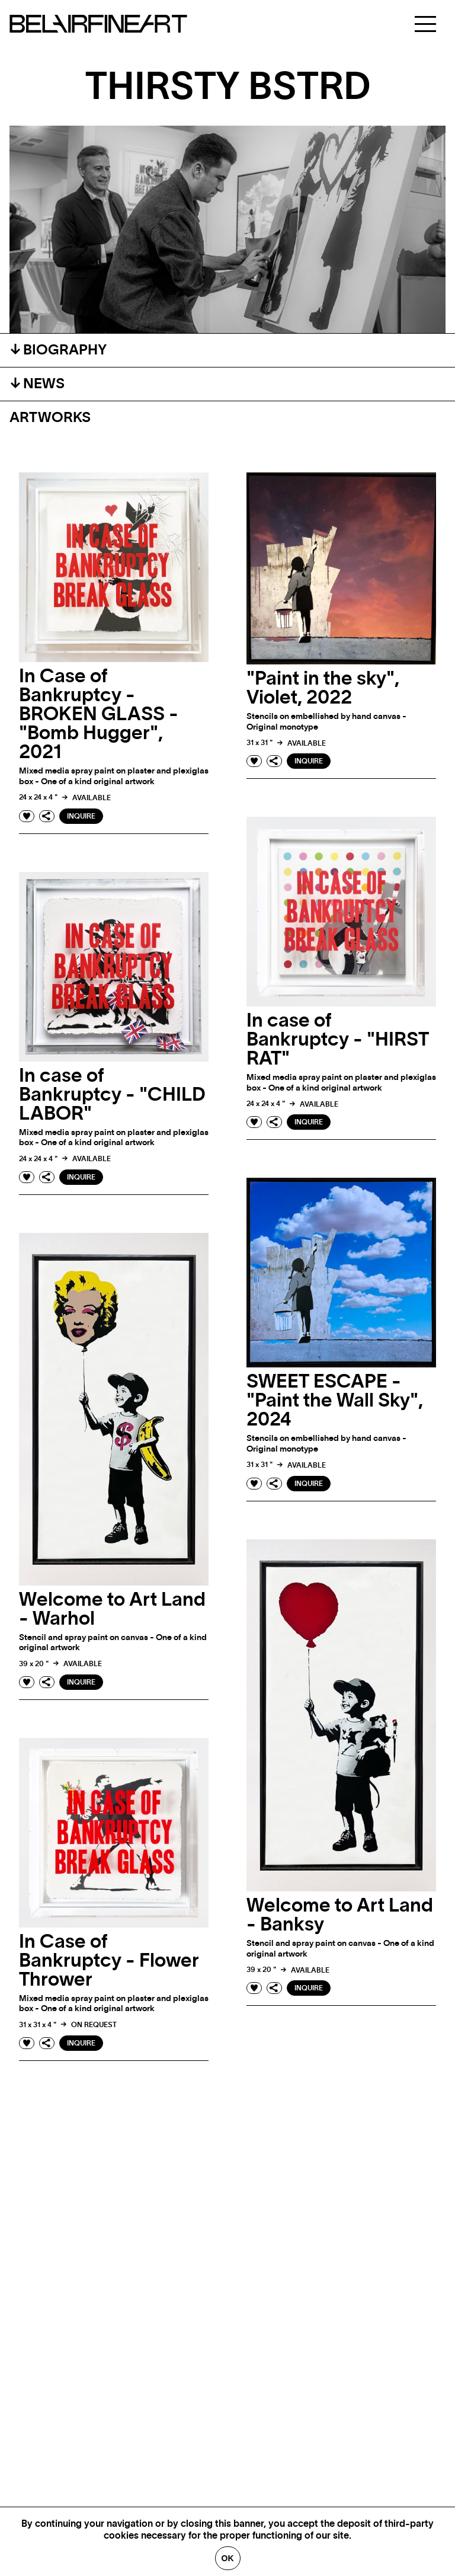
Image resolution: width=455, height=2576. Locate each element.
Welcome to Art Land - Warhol (112, 1609)
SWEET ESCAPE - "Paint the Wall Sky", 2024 (334, 1400)
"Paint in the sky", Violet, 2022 (322, 688)
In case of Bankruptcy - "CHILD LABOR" (112, 1094)
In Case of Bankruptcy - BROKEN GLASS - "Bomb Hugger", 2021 (98, 714)
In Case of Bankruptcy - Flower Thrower (109, 1960)
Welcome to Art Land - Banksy (339, 1915)
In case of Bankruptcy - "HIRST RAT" (337, 1039)
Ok (228, 2558)
